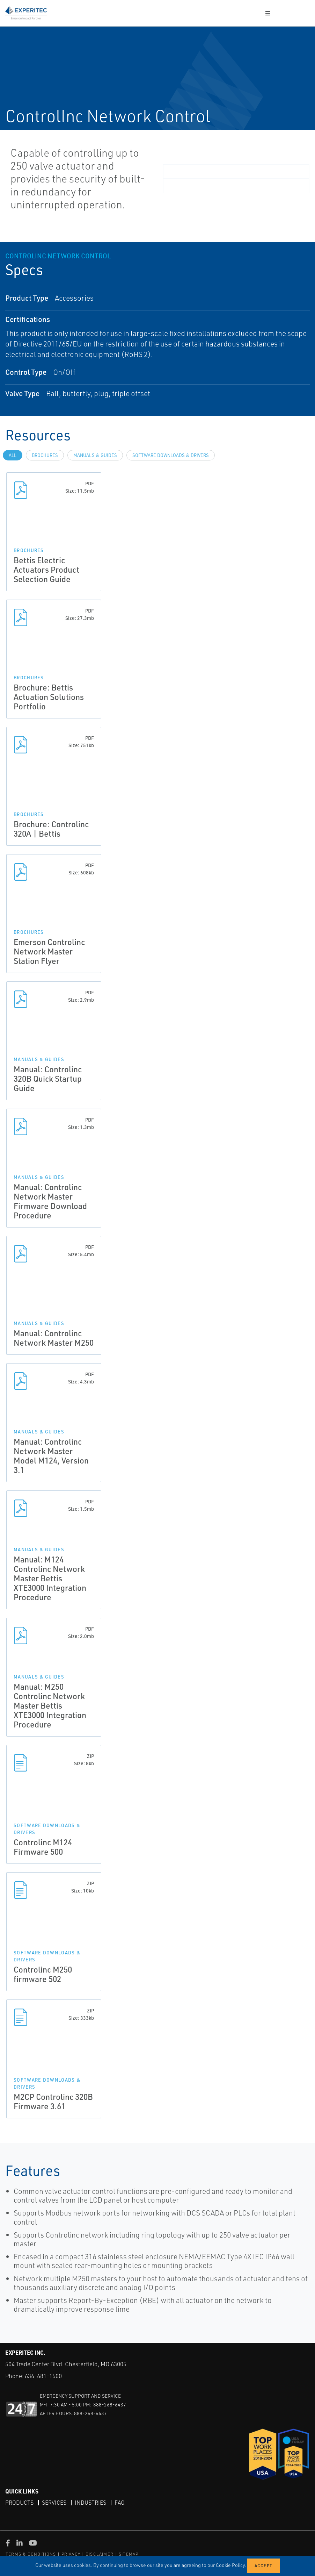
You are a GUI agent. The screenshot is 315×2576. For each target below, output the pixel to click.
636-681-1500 (43, 2376)
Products (19, 2502)
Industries (90, 2502)
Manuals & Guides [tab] (95, 455)
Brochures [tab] (45, 455)
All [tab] (12, 455)
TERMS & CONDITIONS (31, 2554)
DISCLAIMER (99, 2554)
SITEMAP (128, 2554)
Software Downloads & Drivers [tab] (170, 455)
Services (54, 2502)
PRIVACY (70, 2554)
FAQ (120, 2502)
